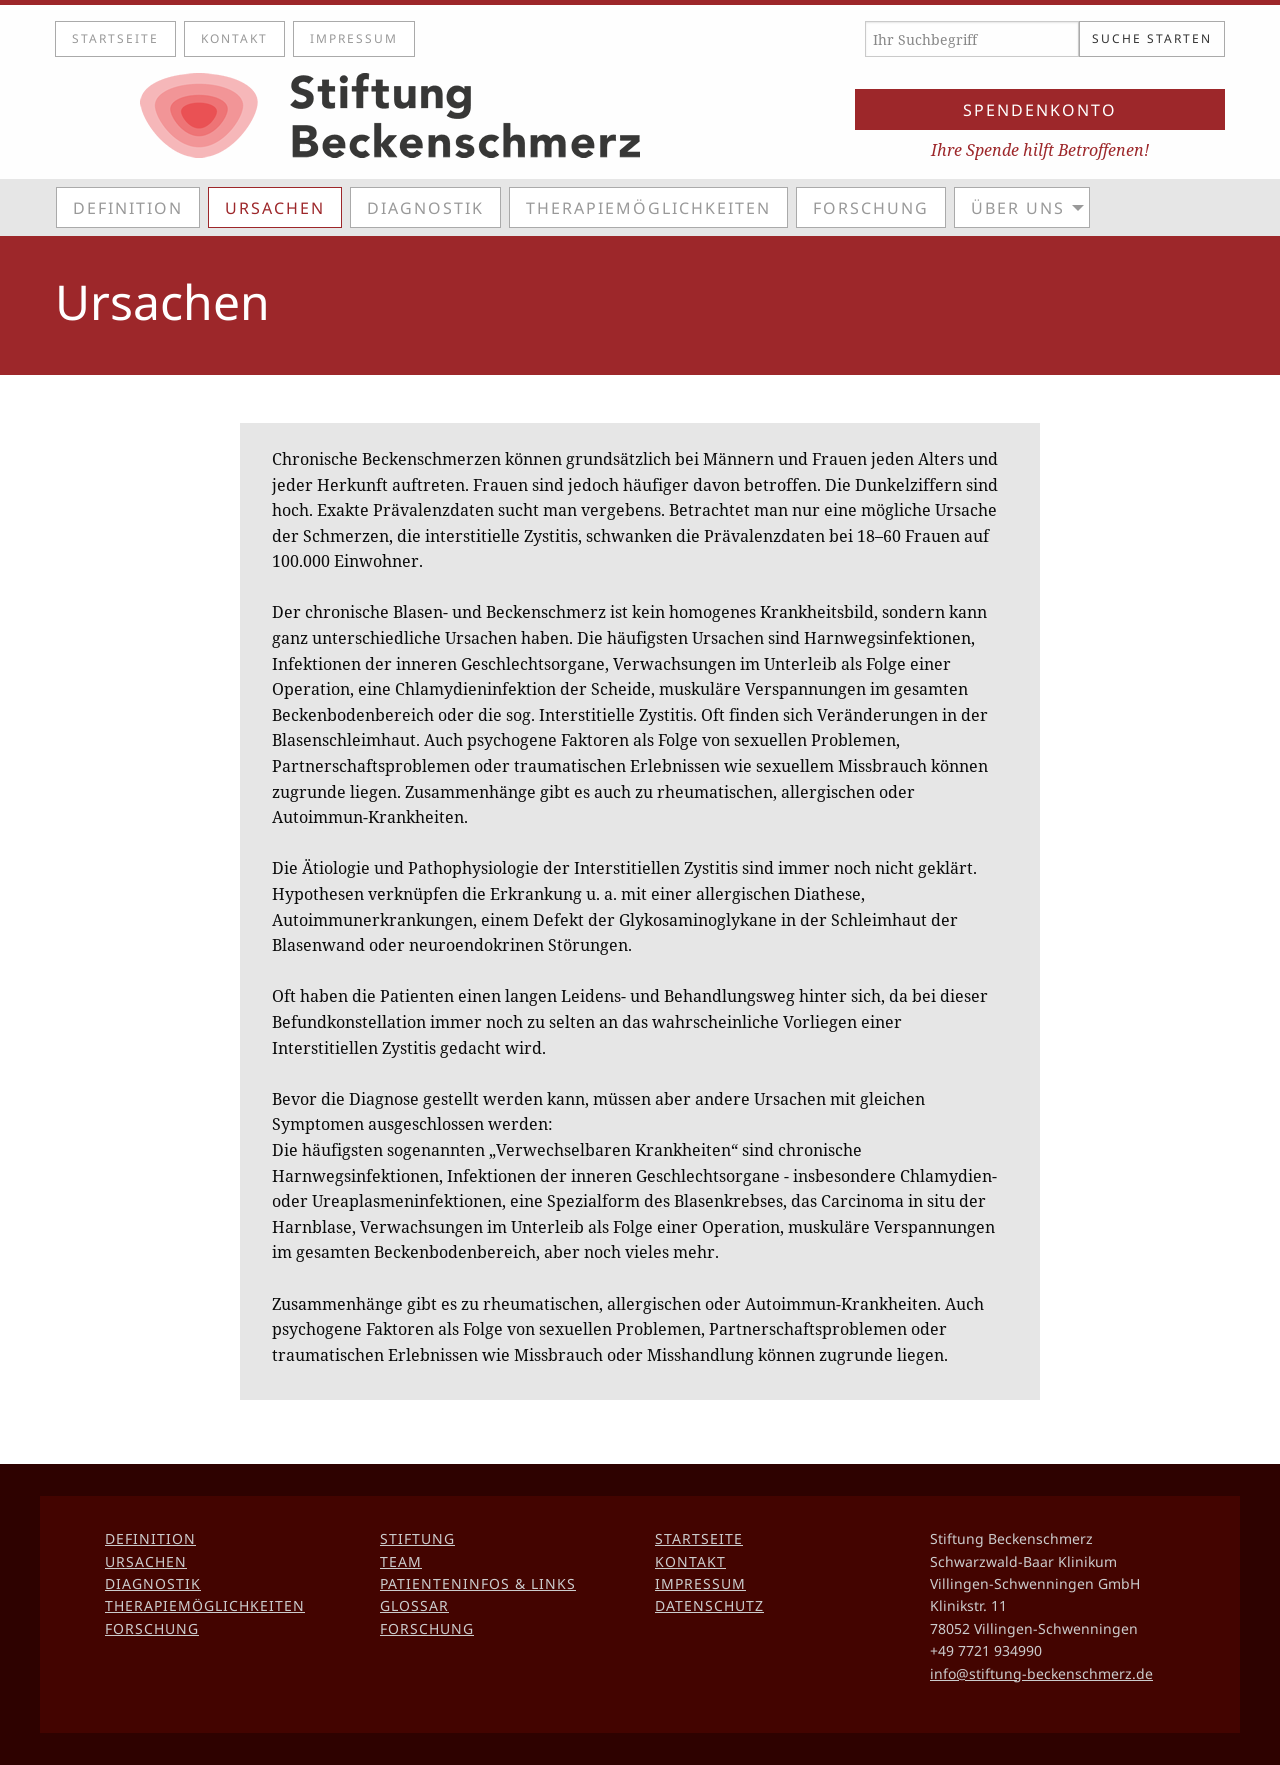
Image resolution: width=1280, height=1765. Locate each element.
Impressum (354, 38)
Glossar (414, 1605)
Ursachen (275, 208)
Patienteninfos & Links (478, 1583)
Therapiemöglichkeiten (648, 208)
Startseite (115, 38)
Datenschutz (709, 1605)
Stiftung (417, 1538)
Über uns (1018, 208)
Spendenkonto (1040, 110)
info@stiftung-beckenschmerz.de (1041, 1673)
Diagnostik (425, 208)
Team (401, 1561)
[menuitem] (132, 207)
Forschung (871, 208)
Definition (128, 208)
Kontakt (234, 38)
